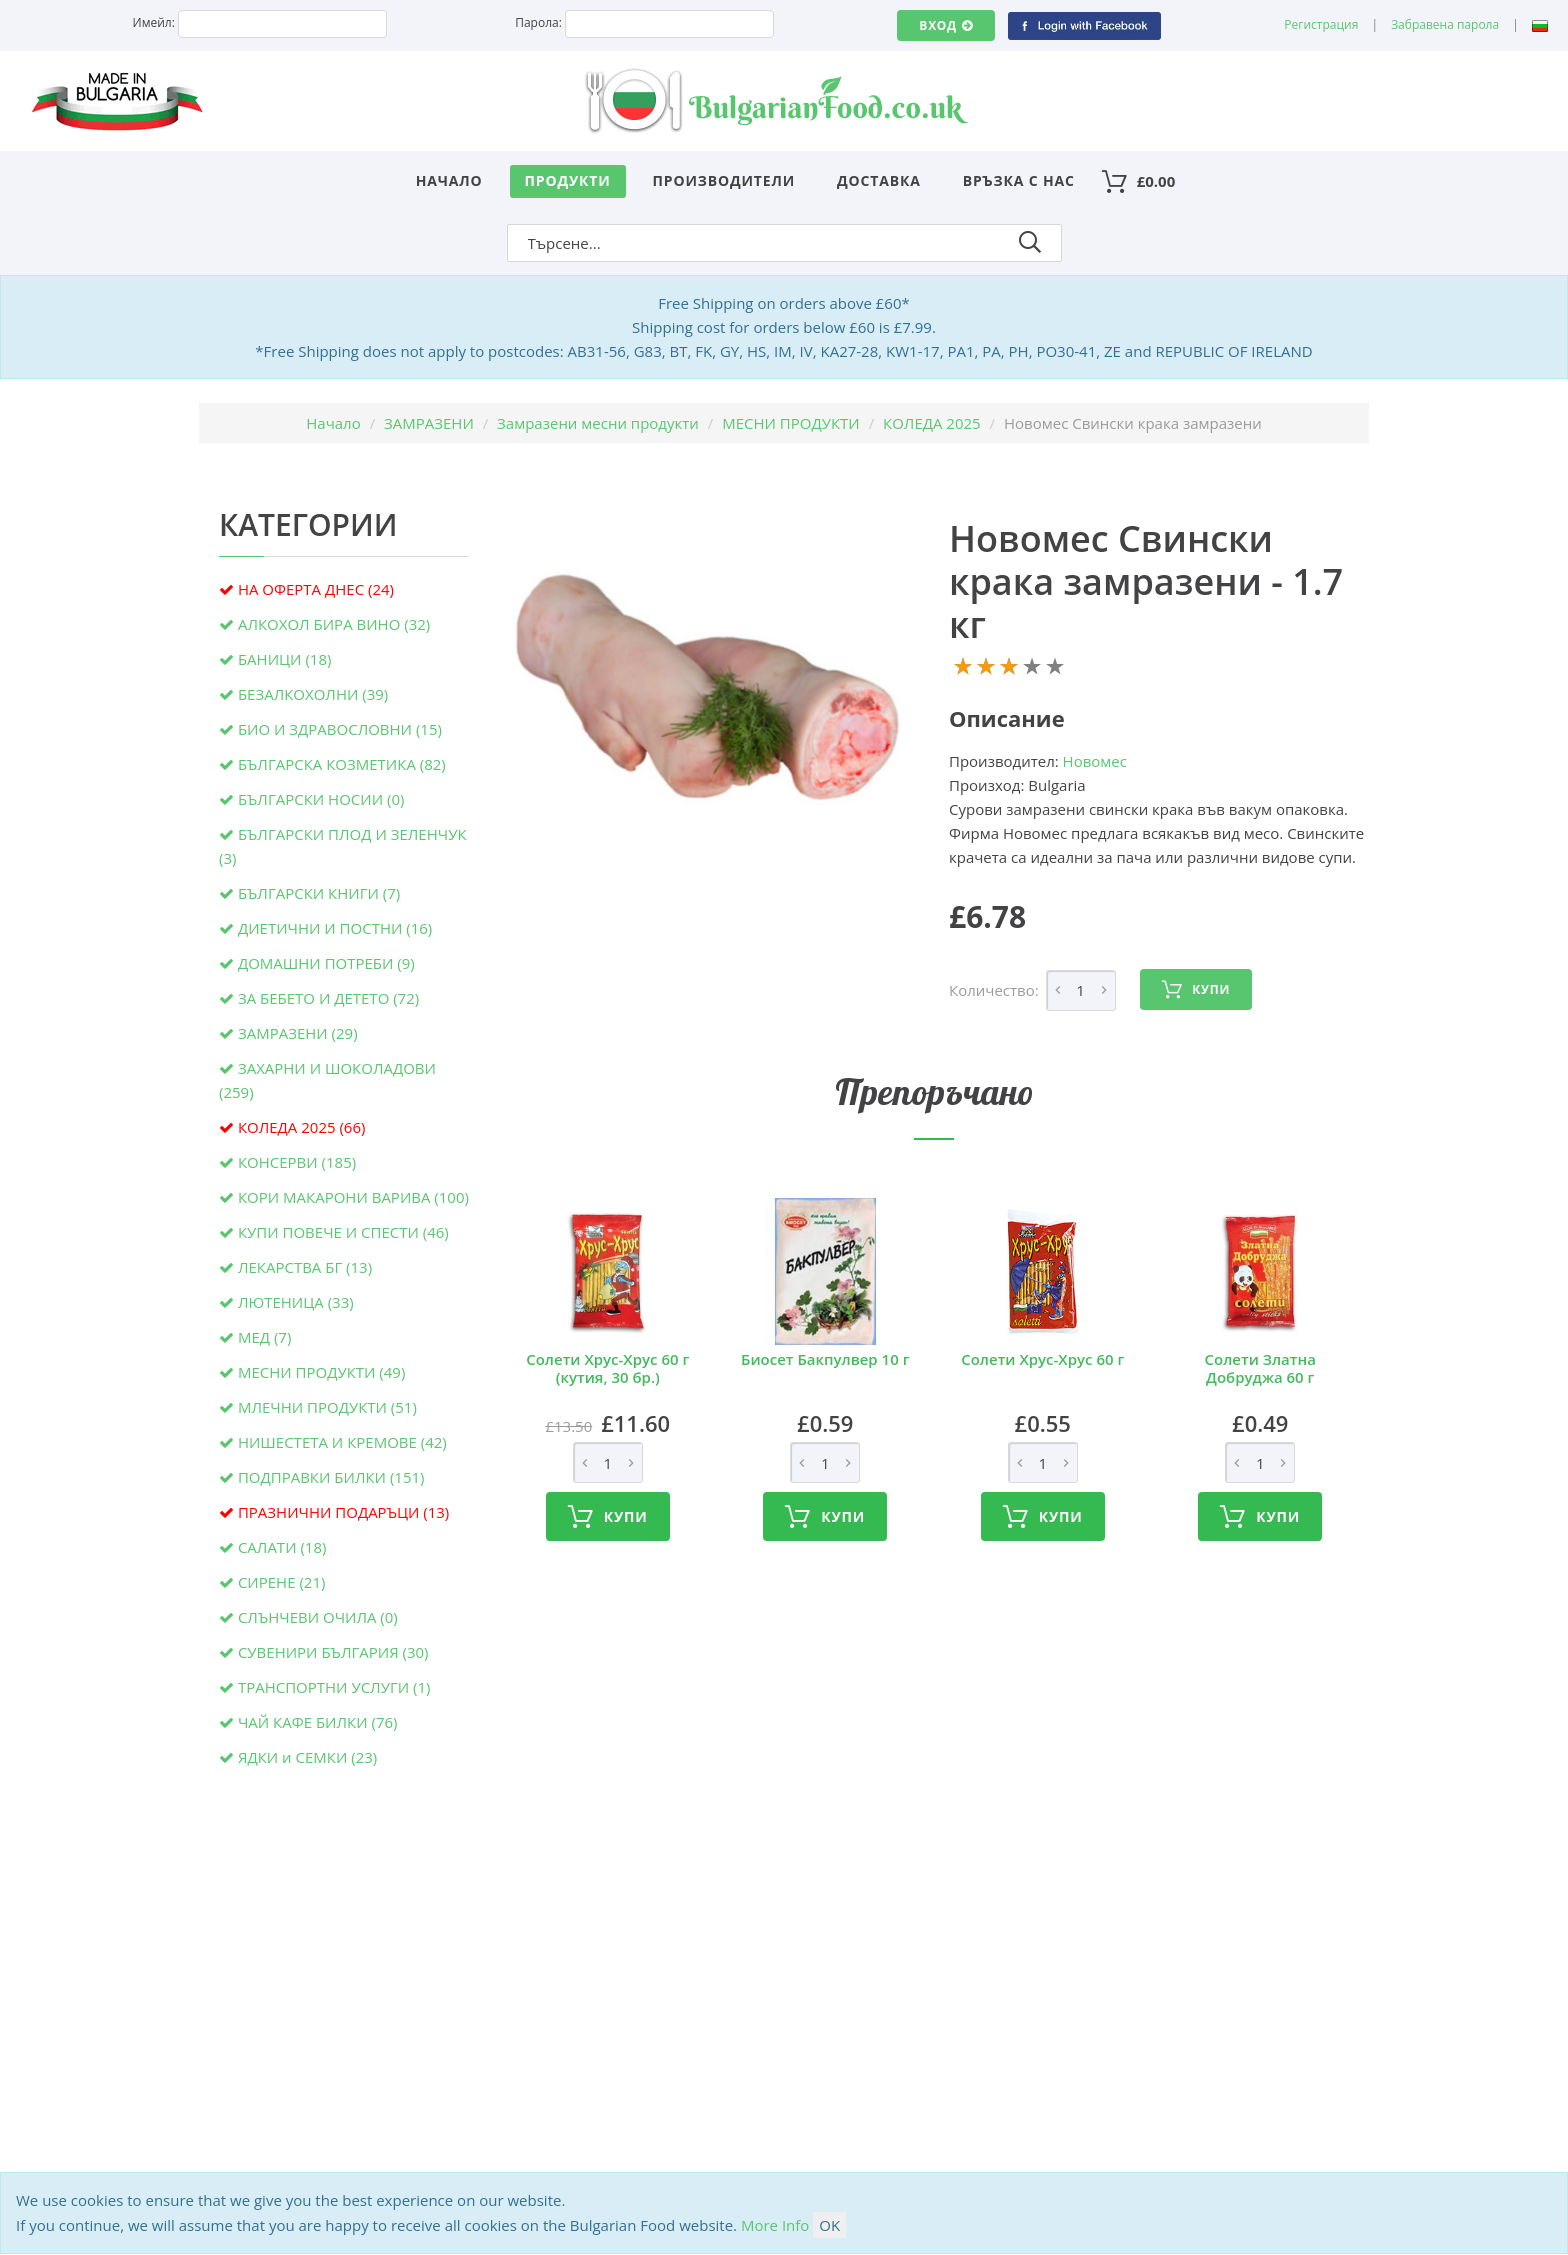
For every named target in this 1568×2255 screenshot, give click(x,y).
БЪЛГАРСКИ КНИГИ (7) (319, 893)
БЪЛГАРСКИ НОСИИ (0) (321, 799)
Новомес (1095, 761)
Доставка (879, 180)
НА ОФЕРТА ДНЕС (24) (316, 589)
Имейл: (154, 22)
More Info (775, 2225)
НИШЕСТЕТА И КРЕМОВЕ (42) (342, 1442)
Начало (449, 180)
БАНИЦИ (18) (284, 659)
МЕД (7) (264, 1337)
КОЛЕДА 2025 (932, 423)
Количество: (994, 990)
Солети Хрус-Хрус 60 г (1042, 1359)
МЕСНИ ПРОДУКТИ (791, 423)
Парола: (538, 22)
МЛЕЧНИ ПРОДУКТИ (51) (327, 1407)
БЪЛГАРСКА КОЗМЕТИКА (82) (342, 764)
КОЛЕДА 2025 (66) (302, 1127)
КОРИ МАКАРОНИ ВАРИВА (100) (353, 1197)
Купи (1196, 990)
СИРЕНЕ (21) (282, 1582)
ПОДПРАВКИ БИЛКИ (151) (331, 1477)
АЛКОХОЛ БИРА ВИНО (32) (334, 624)
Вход (945, 25)
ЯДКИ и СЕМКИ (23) (307, 1757)
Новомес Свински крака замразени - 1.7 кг (1146, 581)
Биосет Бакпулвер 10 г (825, 1359)
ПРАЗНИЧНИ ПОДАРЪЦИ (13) (343, 1512)
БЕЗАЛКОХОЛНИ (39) (313, 694)
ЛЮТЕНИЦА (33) (296, 1302)
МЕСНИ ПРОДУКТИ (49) (321, 1372)
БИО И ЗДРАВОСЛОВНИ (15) (340, 729)
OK (829, 2225)
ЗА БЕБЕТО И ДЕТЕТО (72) (328, 998)
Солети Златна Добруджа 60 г (1260, 1368)
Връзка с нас (1019, 180)
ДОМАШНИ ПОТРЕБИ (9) (326, 963)
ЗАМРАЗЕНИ (429, 423)
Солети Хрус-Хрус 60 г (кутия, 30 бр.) (607, 1368)
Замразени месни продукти (598, 423)
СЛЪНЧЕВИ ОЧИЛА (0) (318, 1617)
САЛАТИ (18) (282, 1547)
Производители (724, 180)
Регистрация (1321, 24)
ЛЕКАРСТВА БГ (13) (305, 1267)
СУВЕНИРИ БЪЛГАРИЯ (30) (333, 1652)
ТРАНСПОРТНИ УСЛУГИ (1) (334, 1687)
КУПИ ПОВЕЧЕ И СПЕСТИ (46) (343, 1232)
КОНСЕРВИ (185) (297, 1162)
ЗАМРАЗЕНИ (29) (298, 1033)
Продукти (568, 180)
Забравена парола (1445, 24)
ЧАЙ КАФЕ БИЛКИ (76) (318, 1722)
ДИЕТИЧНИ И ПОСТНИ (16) (335, 928)
